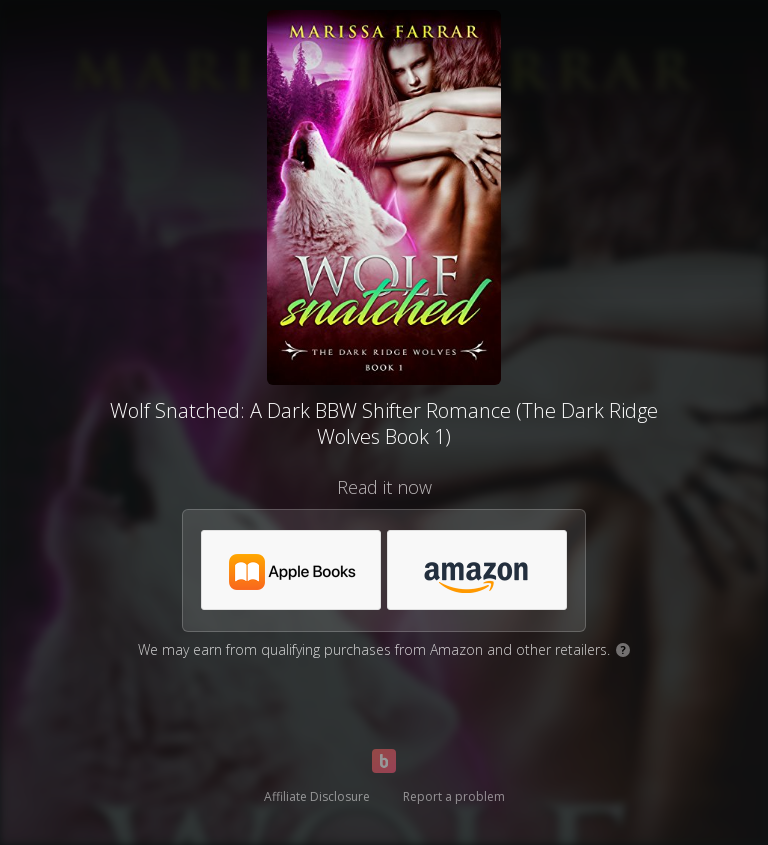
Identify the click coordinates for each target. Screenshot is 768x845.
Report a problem (454, 796)
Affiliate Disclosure (317, 796)
